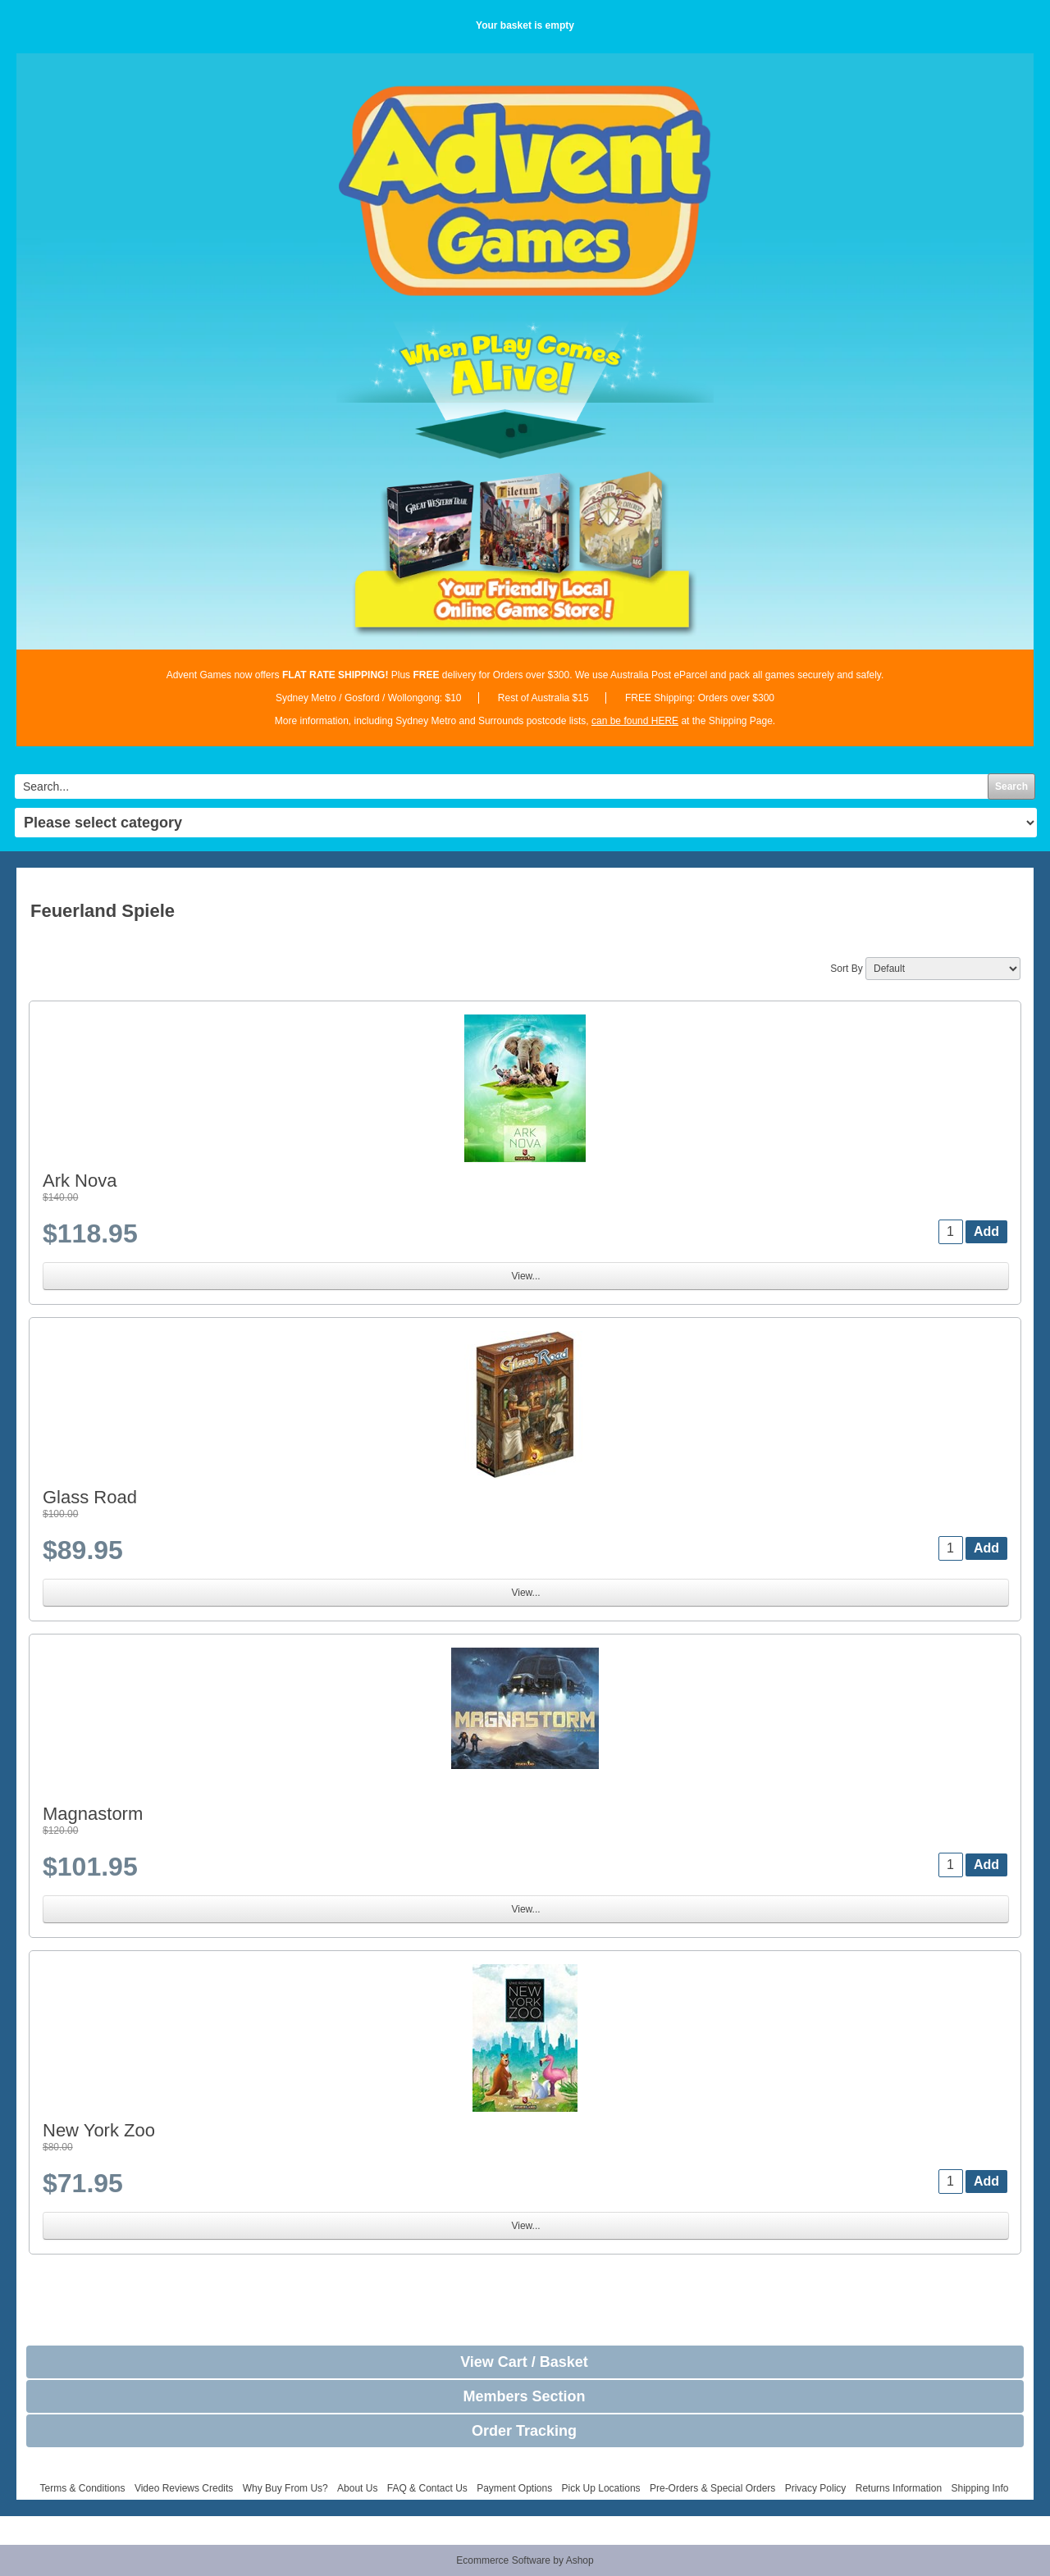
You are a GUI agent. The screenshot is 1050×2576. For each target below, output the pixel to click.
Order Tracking (524, 2431)
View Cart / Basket (524, 2362)
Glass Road (90, 1497)
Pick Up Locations (601, 2488)
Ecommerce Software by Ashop (524, 2560)
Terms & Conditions (82, 2488)
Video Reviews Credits (184, 2488)
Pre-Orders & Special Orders (712, 2488)
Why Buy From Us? (285, 2488)
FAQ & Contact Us (427, 2488)
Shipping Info (979, 2488)
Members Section (524, 2396)
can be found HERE (634, 721)
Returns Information (899, 2488)
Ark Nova (79, 1180)
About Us (357, 2488)
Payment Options (514, 2488)
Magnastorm (93, 1813)
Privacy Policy (816, 2488)
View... (525, 1276)
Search (1011, 786)
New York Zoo (99, 2130)
